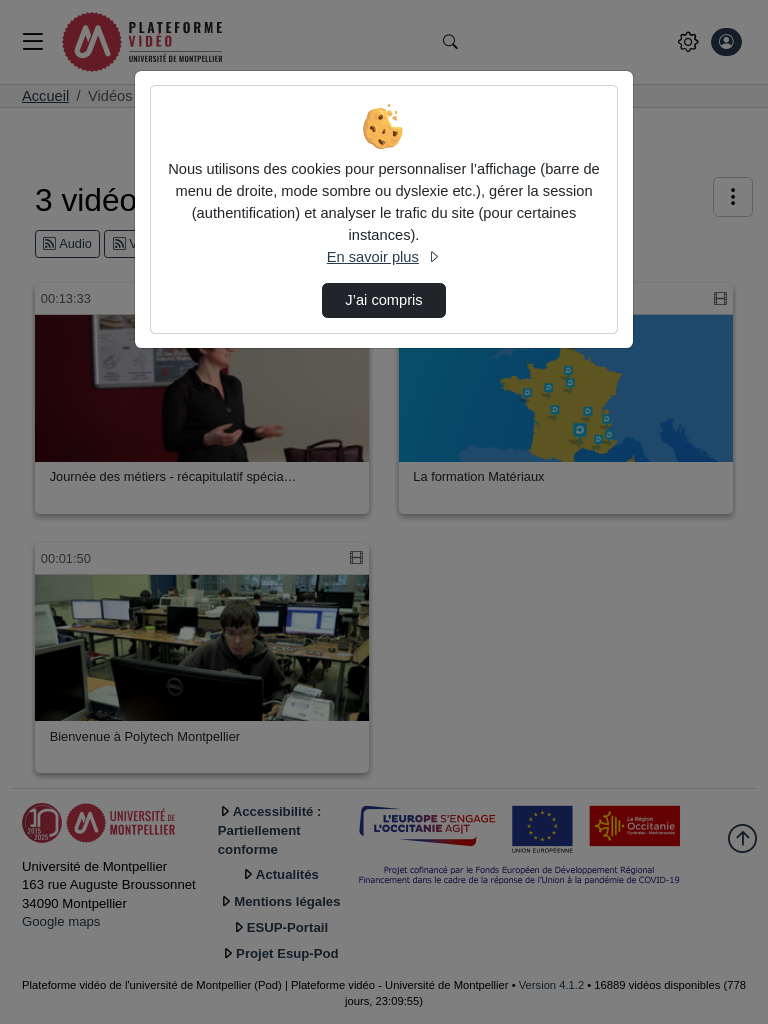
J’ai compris (383, 300)
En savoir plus (384, 257)
